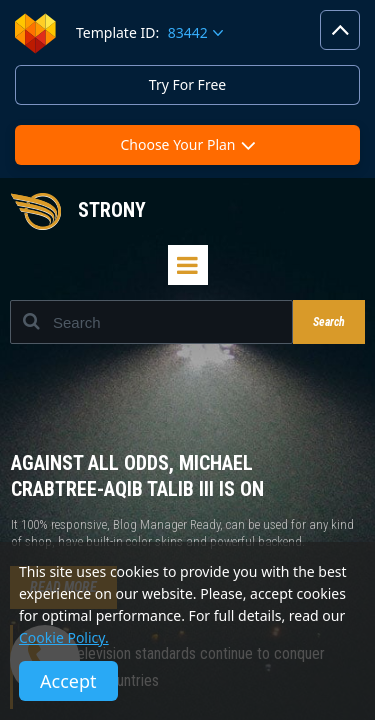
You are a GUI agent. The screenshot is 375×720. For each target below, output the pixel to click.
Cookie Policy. (64, 637)
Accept (68, 681)
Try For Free (187, 84)
